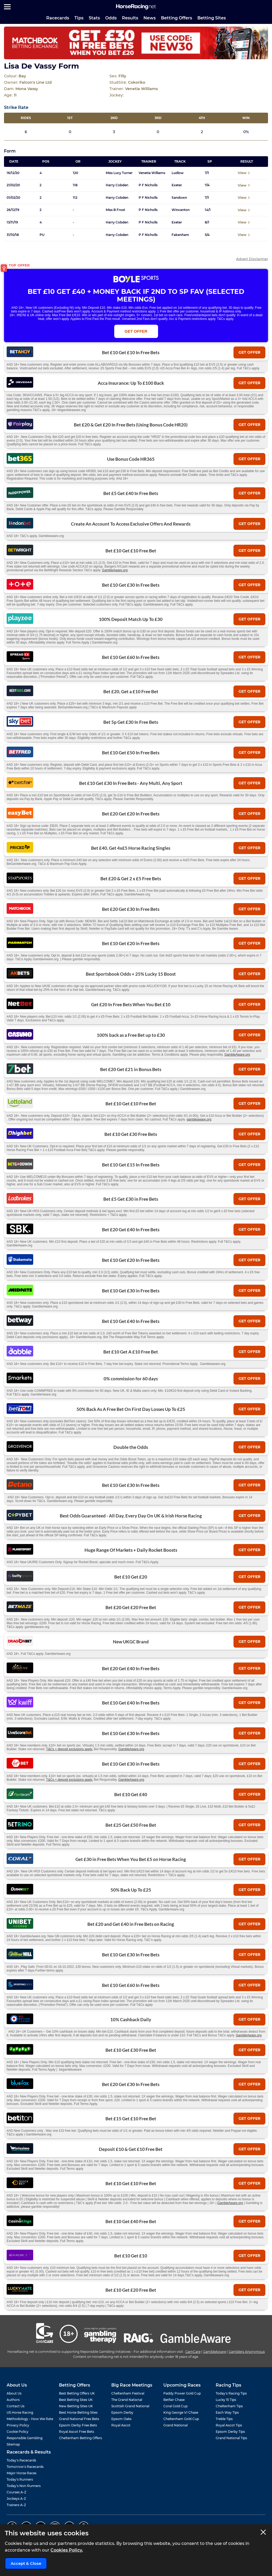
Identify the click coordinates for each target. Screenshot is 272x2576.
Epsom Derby (122, 2412)
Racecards (57, 17)
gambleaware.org (199, 1119)
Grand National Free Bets (79, 2419)
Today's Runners (20, 2479)
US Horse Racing (20, 2412)
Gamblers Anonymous (247, 2352)
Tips (78, 17)
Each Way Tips (227, 2412)
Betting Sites (211, 17)
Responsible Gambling (24, 2438)
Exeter (177, 185)
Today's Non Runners (24, 2486)
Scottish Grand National (130, 2406)
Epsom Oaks (121, 2419)
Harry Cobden (117, 185)
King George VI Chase (180, 2412)
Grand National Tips (231, 2438)
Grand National (175, 2425)
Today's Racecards (21, 2460)
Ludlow (178, 173)
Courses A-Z (16, 2492)
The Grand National (126, 2400)
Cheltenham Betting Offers (80, 2438)
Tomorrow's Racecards (25, 2467)
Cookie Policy (17, 2432)
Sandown (179, 198)
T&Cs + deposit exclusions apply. (69, 1749)
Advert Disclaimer (252, 259)
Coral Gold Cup (175, 2406)
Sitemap (13, 2444)
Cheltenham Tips (229, 2406)
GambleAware (214, 2352)
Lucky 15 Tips (226, 2400)
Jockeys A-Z (16, 2499)
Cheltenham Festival (127, 2393)
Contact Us (15, 2406)
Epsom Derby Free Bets (78, 2425)
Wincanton (181, 210)
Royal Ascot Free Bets (76, 2432)
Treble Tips (224, 2419)
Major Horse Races (21, 2473)
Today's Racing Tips (231, 2393)
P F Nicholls (148, 185)
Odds (111, 17)
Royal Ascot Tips (229, 2425)
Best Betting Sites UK (76, 2400)
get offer (249, 352)
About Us (14, 2393)
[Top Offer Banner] (136, 43)
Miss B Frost (115, 210)
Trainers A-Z (16, 2505)
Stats (94, 17)
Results (130, 17)
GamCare (193, 2352)
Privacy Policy (18, 2425)
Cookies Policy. (66, 2550)
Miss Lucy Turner (119, 173)
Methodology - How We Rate (30, 2419)
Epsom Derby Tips (230, 2432)
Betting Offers (176, 17)
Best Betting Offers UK (77, 2393)
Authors (13, 2400)
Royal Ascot (120, 2425)
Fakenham (180, 235)
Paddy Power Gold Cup (182, 2393)
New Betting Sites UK (76, 2406)
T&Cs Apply (251, 311)
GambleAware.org (115, 570)
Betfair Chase (174, 2400)
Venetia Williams (152, 173)
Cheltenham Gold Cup (181, 2419)
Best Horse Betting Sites (78, 2412)
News (149, 17)
